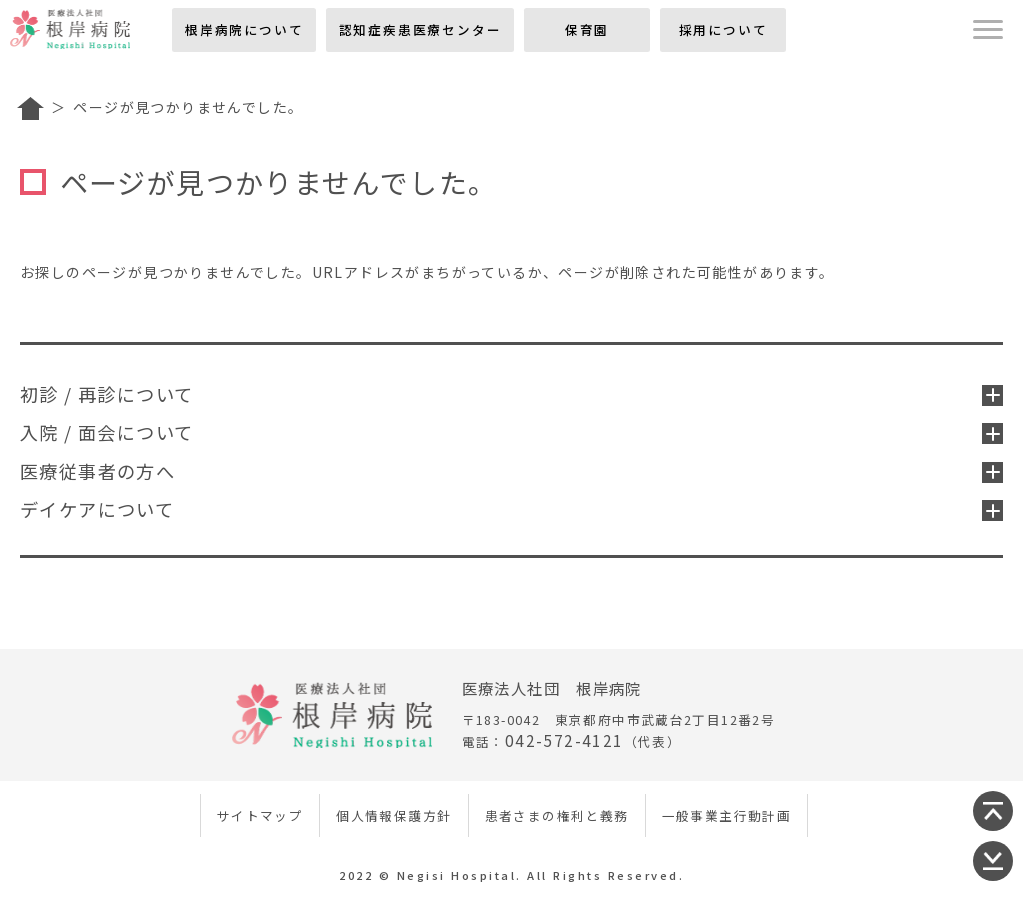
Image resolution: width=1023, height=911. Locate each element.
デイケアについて (511, 509)
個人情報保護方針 (393, 815)
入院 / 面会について (511, 432)
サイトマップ (260, 815)
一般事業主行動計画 (727, 815)
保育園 (587, 29)
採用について (723, 29)
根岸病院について (244, 29)
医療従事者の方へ (511, 471)
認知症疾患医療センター (420, 29)
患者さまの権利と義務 (557, 815)
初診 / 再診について (511, 394)
